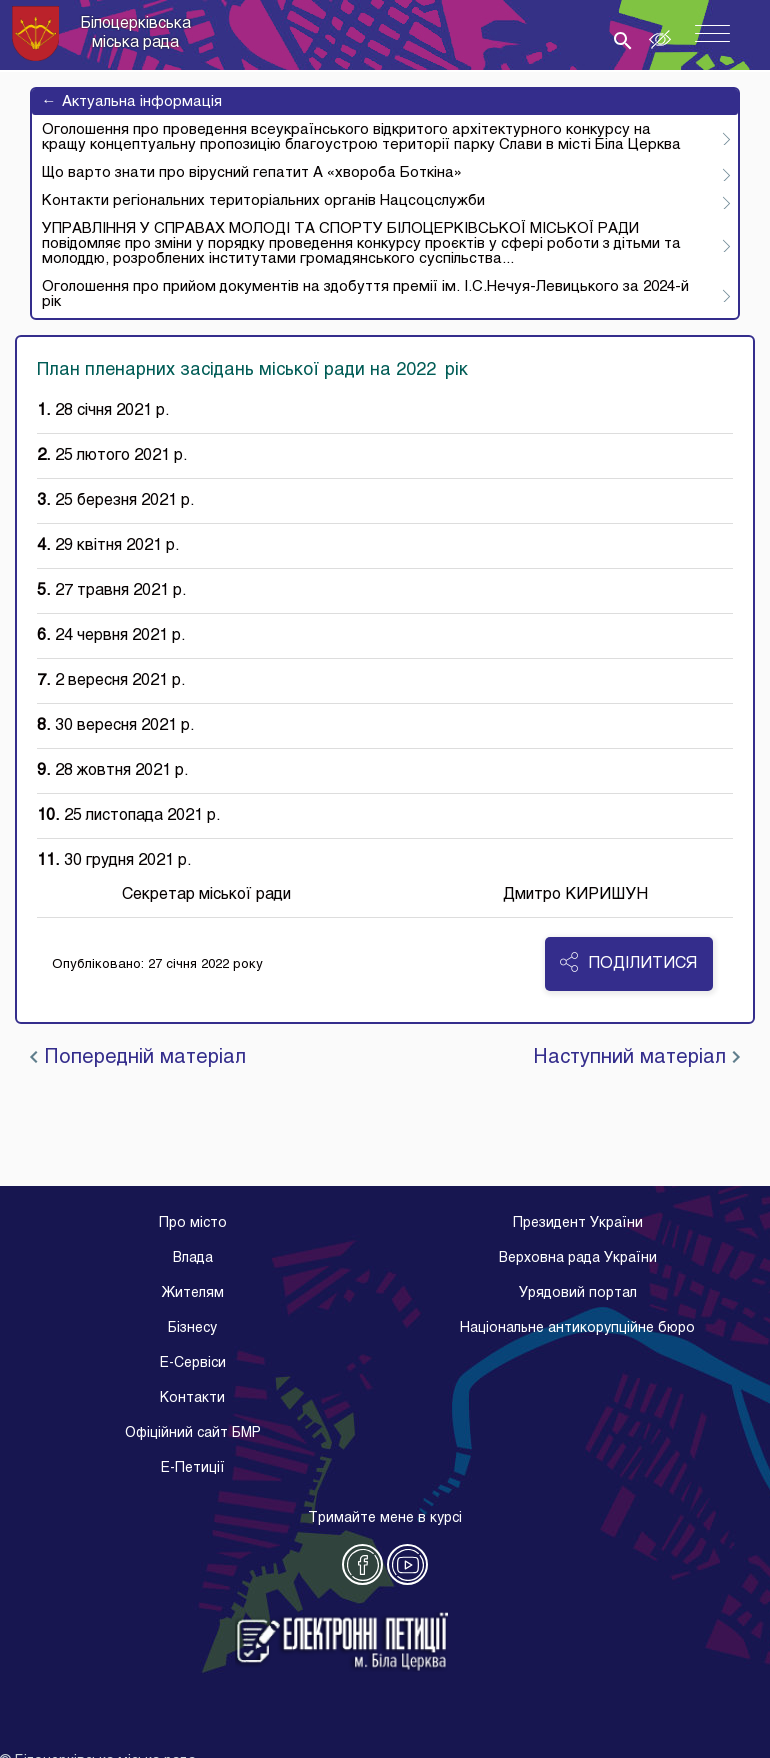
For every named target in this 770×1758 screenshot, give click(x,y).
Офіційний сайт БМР (193, 1433)
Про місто (193, 1223)
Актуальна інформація (132, 102)
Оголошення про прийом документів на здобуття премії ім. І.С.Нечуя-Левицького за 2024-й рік (365, 294)
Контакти (192, 1398)
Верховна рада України (578, 1258)
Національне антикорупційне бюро (577, 1328)
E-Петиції (193, 1468)
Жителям (192, 1293)
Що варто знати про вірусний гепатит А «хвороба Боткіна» (252, 173)
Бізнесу (192, 1328)
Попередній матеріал (138, 1058)
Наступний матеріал (636, 1058)
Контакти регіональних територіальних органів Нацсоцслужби (263, 201)
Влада (193, 1258)
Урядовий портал (578, 1293)
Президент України (578, 1223)
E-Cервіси (193, 1363)
